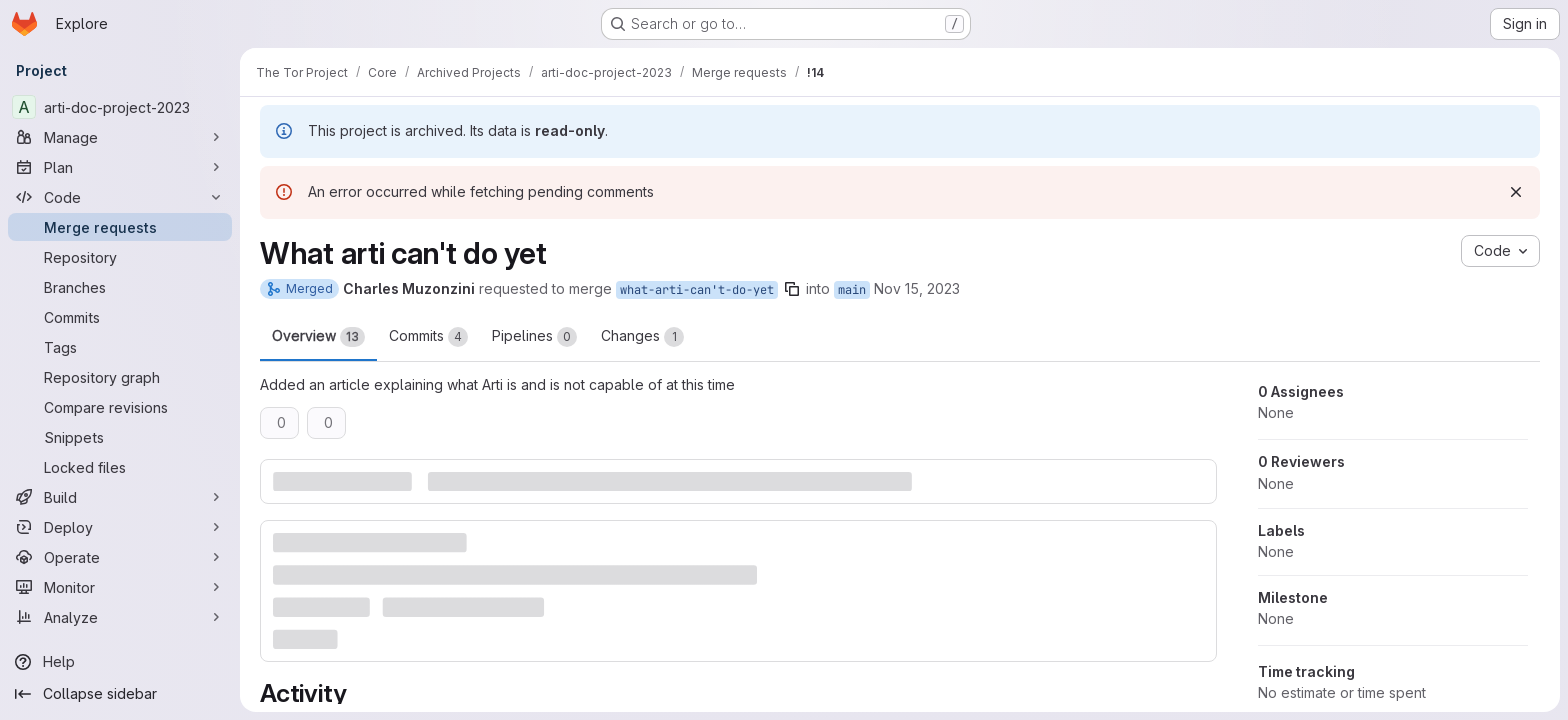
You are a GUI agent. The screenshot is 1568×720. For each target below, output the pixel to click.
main (852, 290)
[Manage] (120, 137)
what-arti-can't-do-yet (697, 290)
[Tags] (120, 347)
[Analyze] (120, 617)
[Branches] (120, 287)
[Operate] (120, 557)
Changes (642, 337)
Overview (318, 337)
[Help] (120, 662)
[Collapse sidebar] (120, 694)
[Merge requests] (120, 227)
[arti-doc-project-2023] (120, 107)
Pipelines (534, 337)
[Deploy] (120, 527)
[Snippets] (120, 437)
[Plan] (120, 167)
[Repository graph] (120, 377)
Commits (428, 337)
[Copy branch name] (792, 289)
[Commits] (120, 317)
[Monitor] (120, 587)
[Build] (120, 497)
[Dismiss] (1516, 192)
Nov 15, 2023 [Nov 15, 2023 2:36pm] (917, 288)
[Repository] (120, 257)
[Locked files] (120, 467)
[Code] (120, 197)
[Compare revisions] (120, 407)
